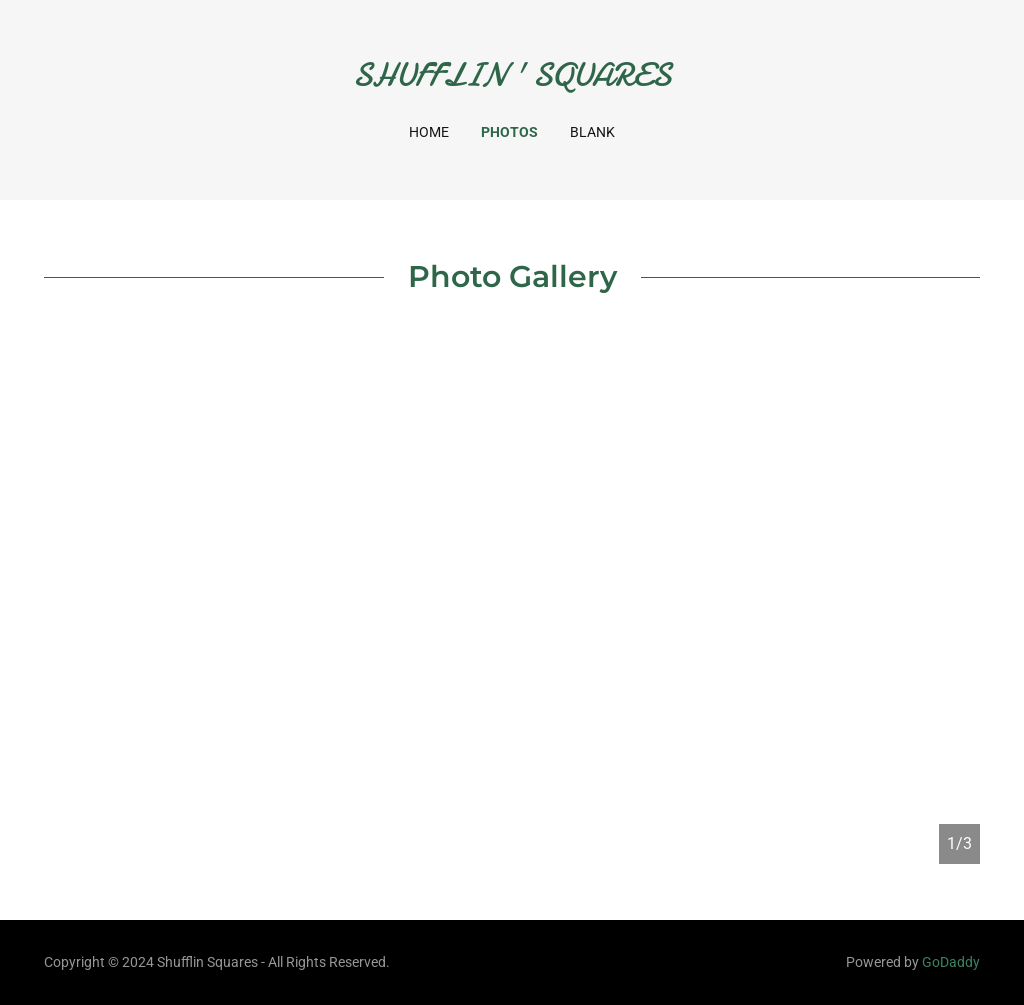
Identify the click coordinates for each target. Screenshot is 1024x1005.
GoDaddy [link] (951, 962)
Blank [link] (592, 132)
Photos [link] (509, 132)
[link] (511, 80)
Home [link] (429, 132)
